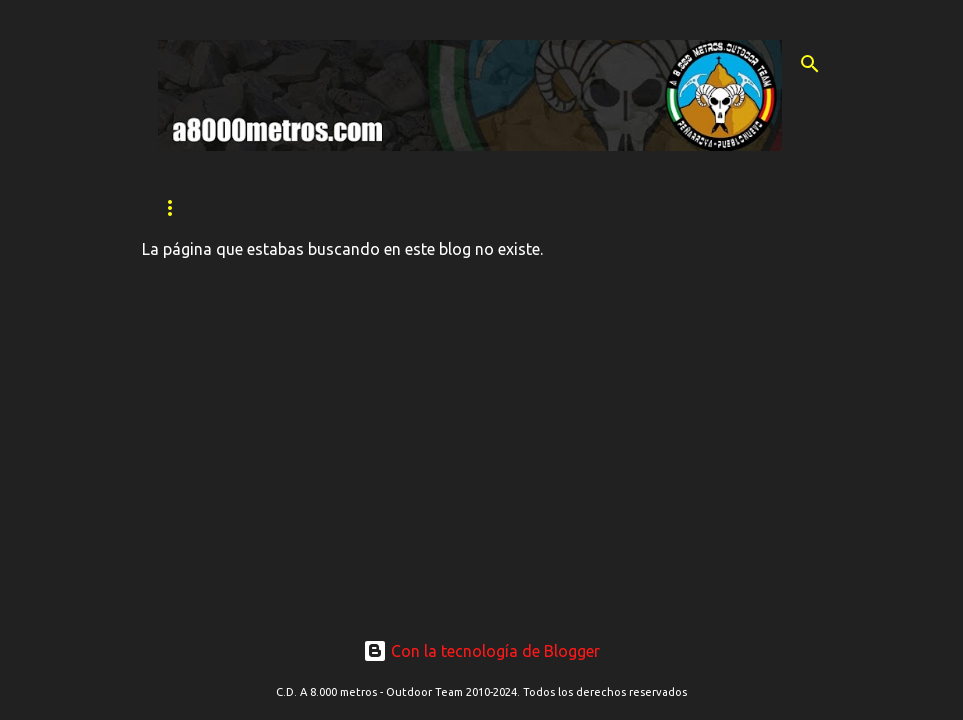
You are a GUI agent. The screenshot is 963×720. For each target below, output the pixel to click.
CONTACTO (536, 207)
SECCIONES (422, 207)
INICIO (177, 207)
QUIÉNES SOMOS (292, 207)
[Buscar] (810, 64)
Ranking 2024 (659, 207)
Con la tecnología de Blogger (481, 651)
